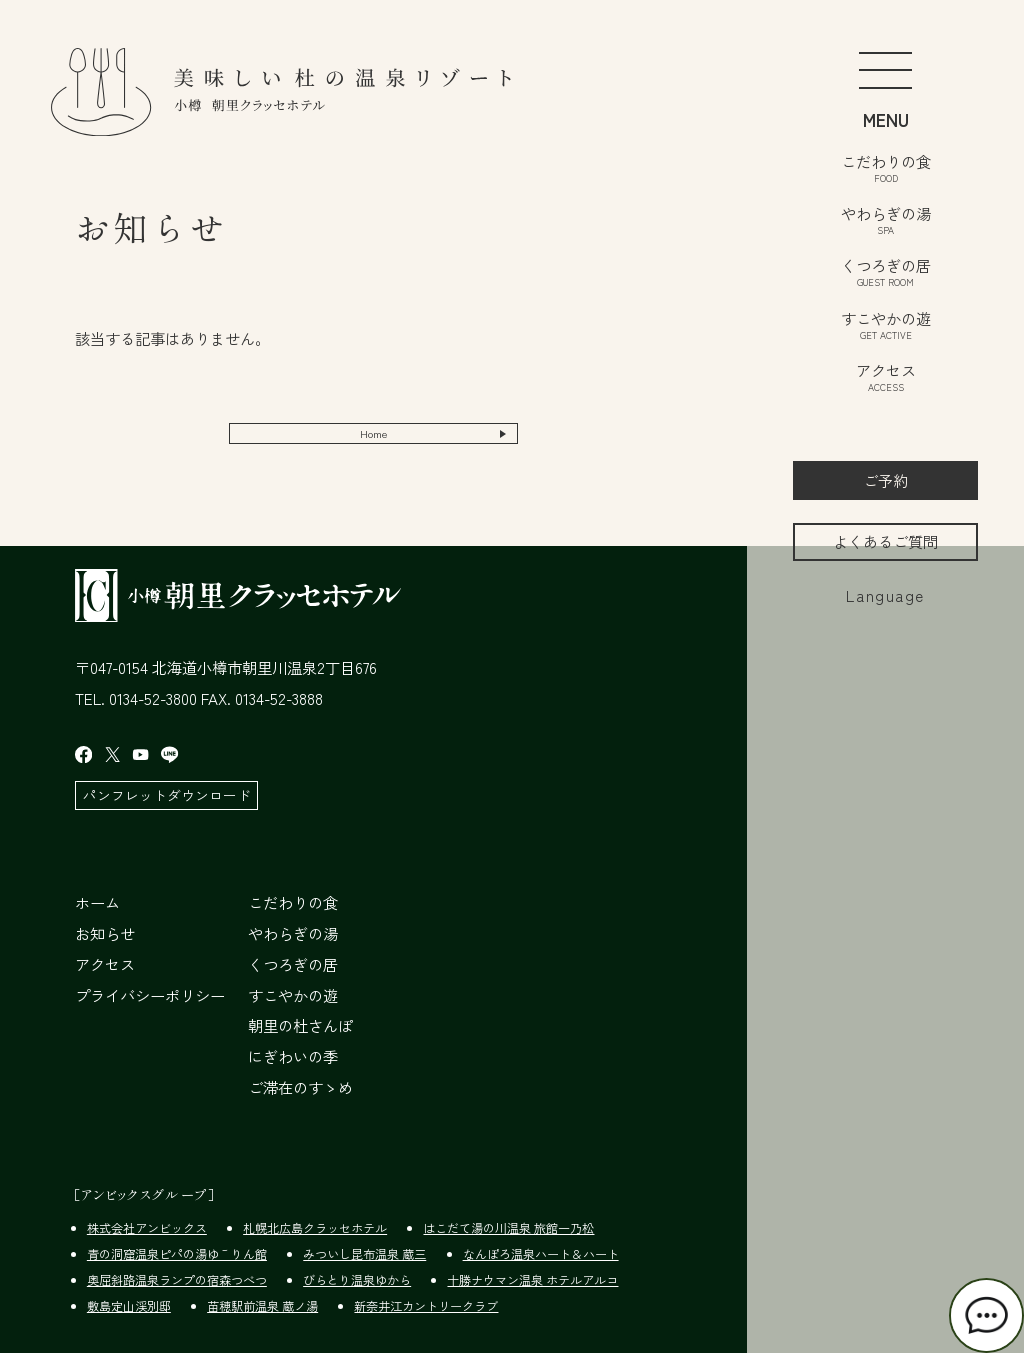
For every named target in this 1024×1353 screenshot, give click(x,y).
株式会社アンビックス (147, 1227)
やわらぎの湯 (886, 218)
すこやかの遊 (886, 323)
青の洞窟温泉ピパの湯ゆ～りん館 (177, 1253)
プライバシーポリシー (150, 995)
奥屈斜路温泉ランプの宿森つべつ (177, 1279)
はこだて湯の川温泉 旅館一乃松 (508, 1227)
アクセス (886, 375)
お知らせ (105, 933)
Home (374, 437)
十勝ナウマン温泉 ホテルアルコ (532, 1279)
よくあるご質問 (885, 541)
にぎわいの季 (293, 1056)
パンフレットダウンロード (167, 795)
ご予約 (885, 480)
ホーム (97, 902)
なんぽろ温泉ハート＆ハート (541, 1253)
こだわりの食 (886, 166)
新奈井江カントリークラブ (426, 1305)
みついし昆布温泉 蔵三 (364, 1253)
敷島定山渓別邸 (129, 1305)
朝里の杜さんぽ (300, 1025)
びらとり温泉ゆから (357, 1279)
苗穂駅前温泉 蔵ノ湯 (262, 1305)
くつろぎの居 (886, 270)
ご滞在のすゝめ (300, 1087)
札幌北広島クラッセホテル (315, 1227)
